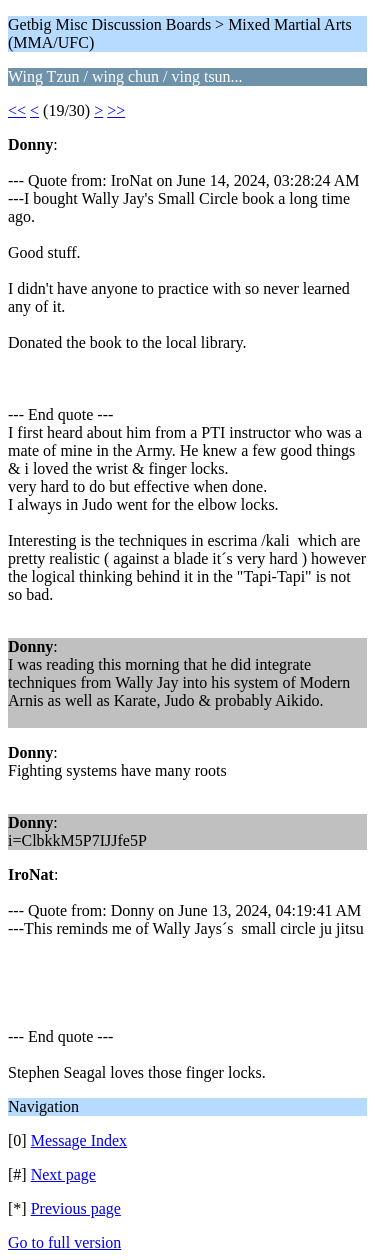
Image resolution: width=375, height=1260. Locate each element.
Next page (63, 1174)
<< (17, 110)
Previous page (76, 1208)
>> (116, 110)
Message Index (79, 1140)
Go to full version (64, 1242)
